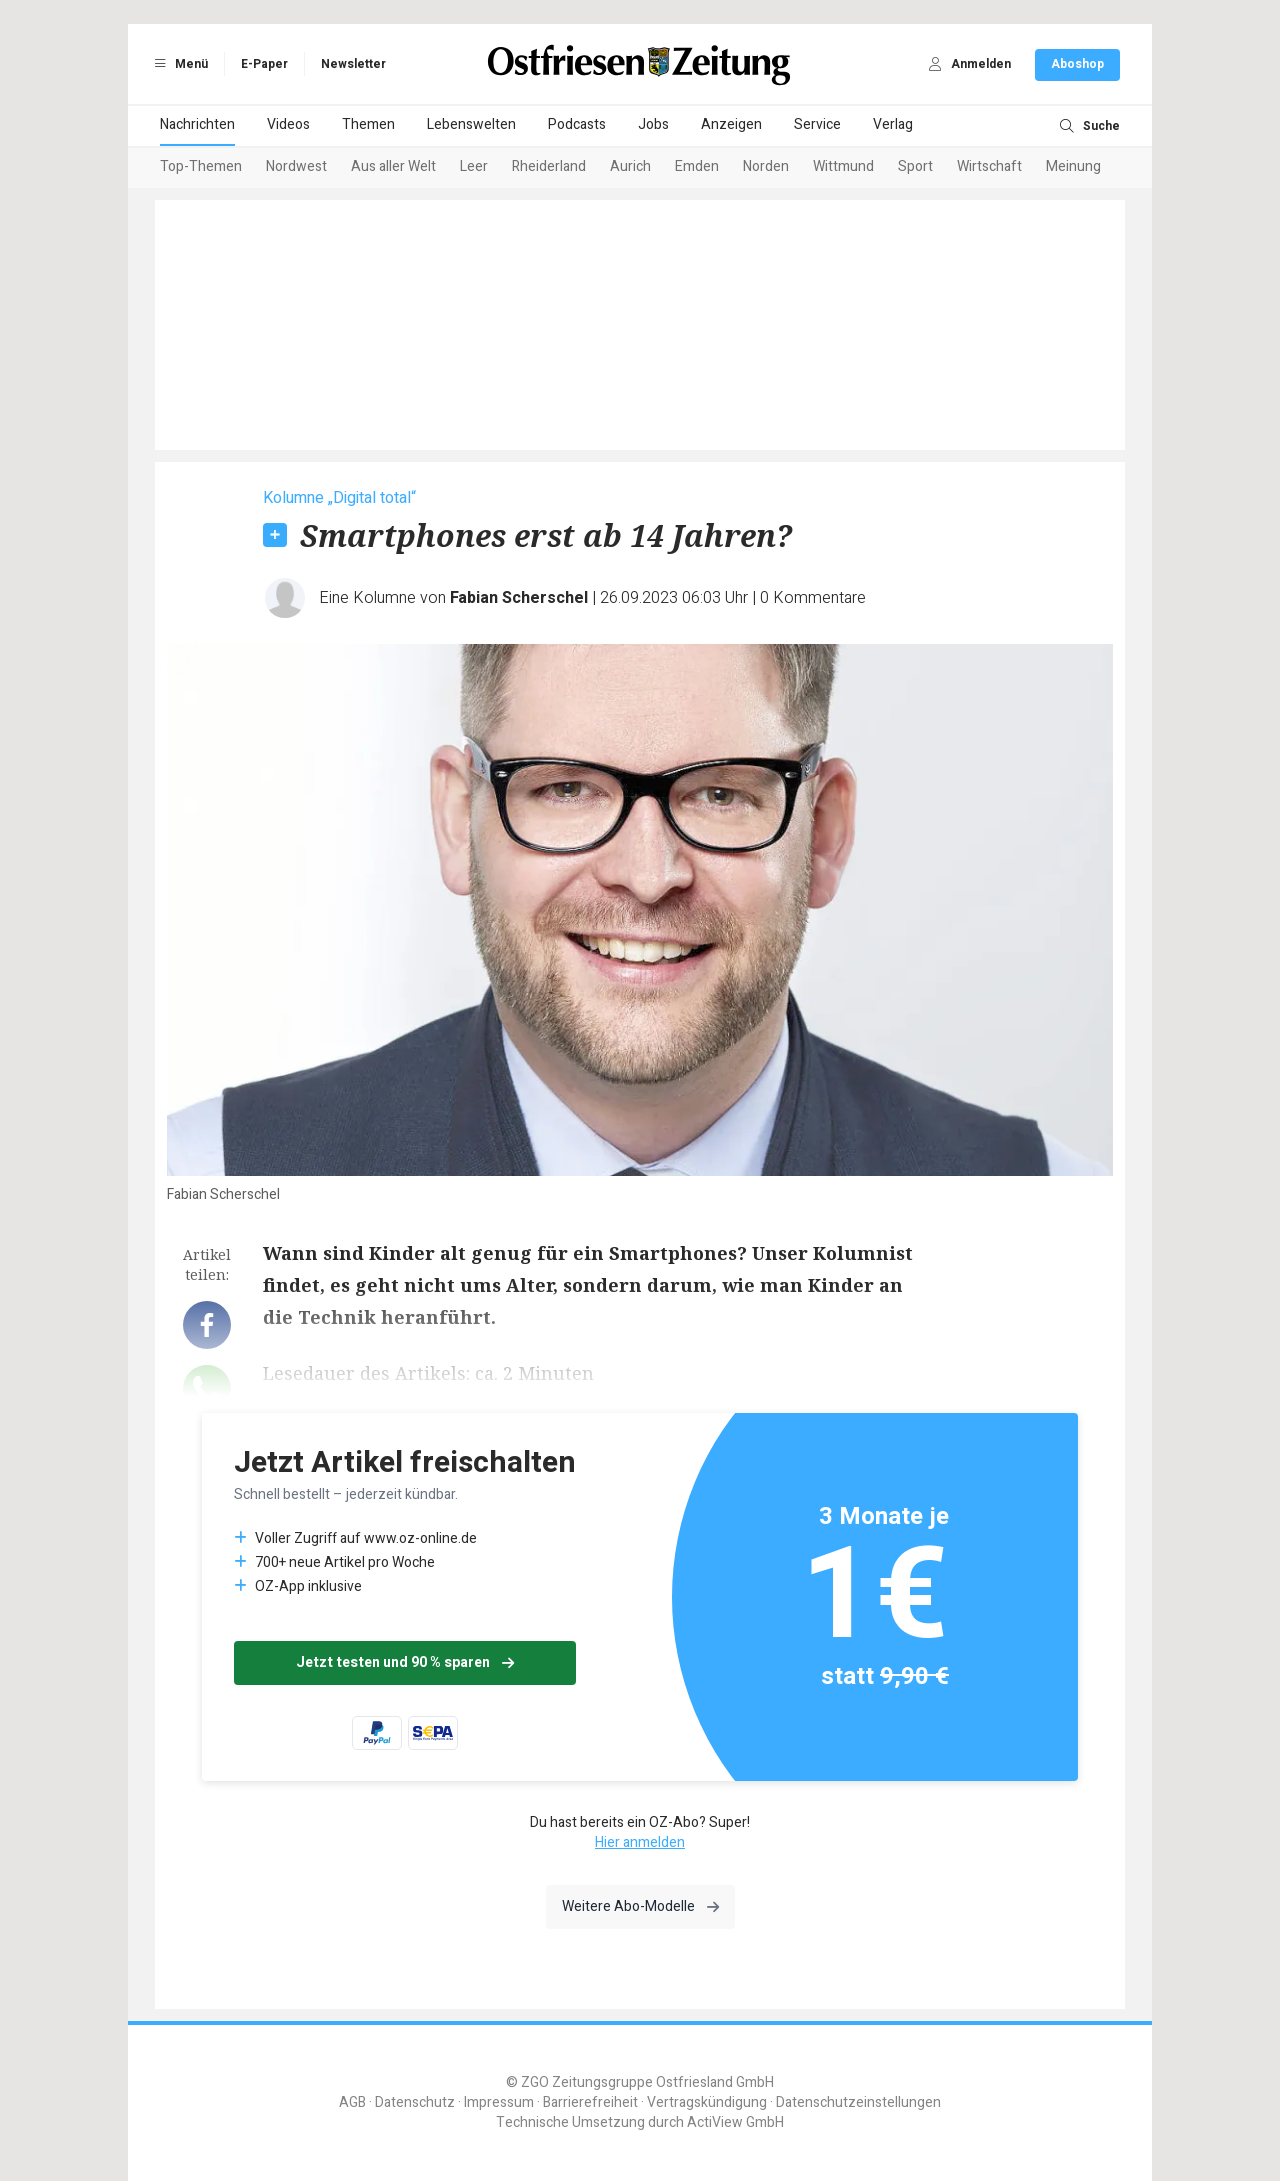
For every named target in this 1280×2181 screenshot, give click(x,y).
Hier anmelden (640, 1842)
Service (817, 124)
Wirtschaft (989, 166)
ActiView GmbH (735, 2122)
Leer (474, 166)
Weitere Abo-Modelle (640, 1906)
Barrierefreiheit (590, 2102)
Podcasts (577, 124)
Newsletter (353, 64)
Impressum (499, 2102)
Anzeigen (731, 124)
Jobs (653, 124)
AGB (352, 2102)
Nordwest (296, 166)
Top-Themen (201, 166)
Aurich (630, 166)
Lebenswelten (471, 124)
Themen (368, 124)
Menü (178, 64)
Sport (915, 166)
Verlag (893, 124)
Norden (766, 166)
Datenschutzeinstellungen (858, 2102)
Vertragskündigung (707, 2102)
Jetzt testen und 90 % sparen (405, 1662)
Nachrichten (197, 124)
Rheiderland (549, 166)
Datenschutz (415, 2102)
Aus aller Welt (393, 166)
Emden (697, 166)
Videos (288, 124)
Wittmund (843, 166)
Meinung (1073, 166)
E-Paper (264, 64)
